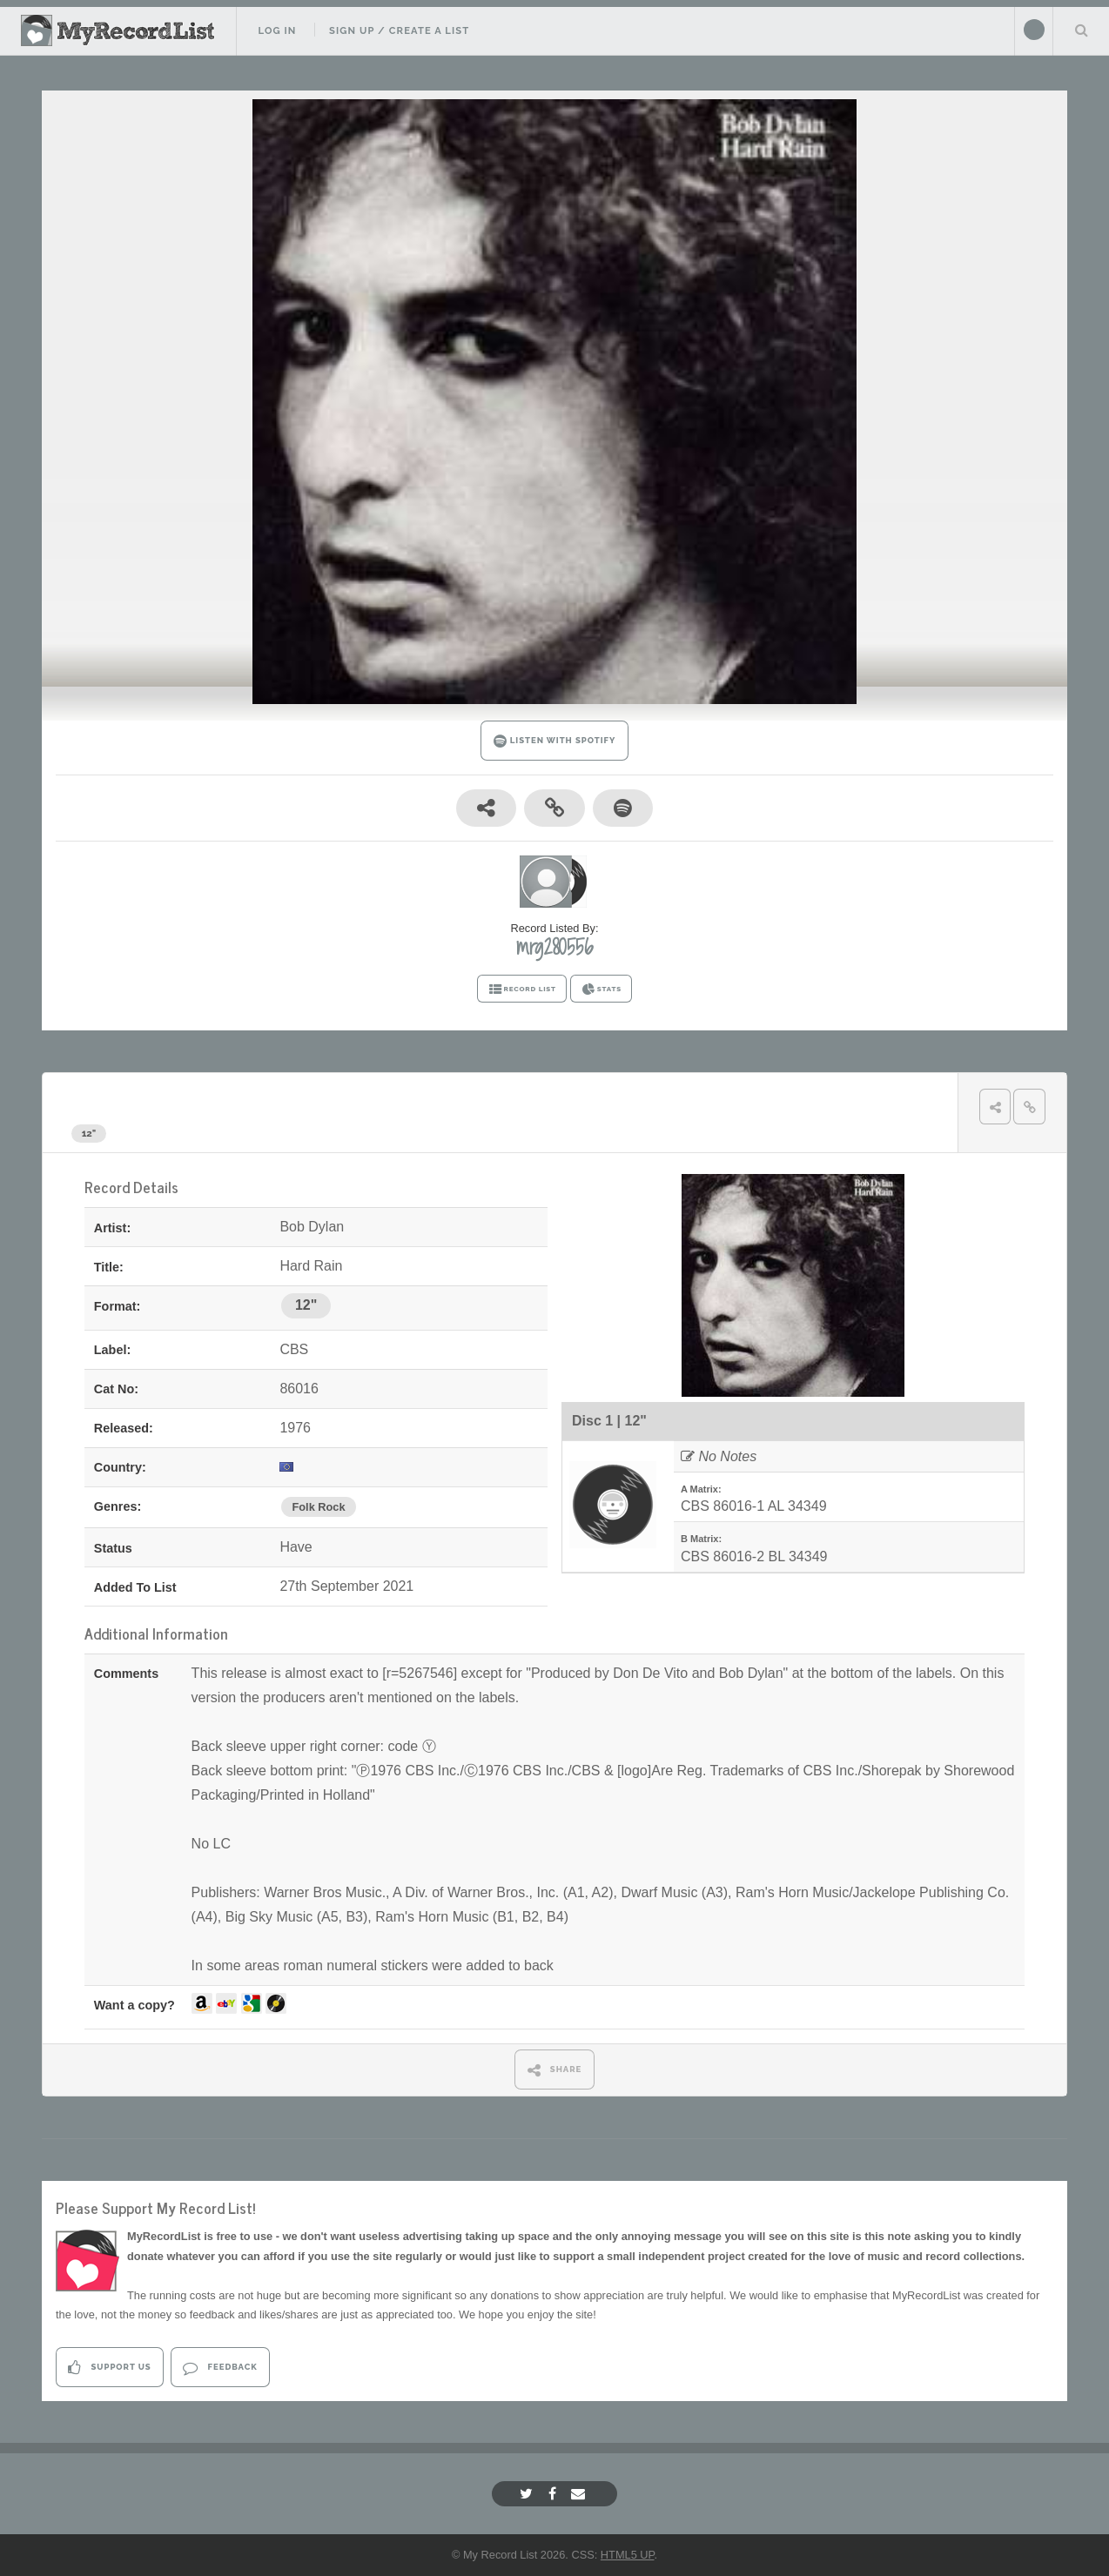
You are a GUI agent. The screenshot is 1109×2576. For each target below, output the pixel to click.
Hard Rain (207, 1100)
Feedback (220, 2367)
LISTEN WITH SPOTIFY (555, 741)
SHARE (555, 2070)
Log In (277, 30)
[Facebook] (554, 2493)
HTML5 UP (628, 2554)
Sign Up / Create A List (399, 30)
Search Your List (1081, 29)
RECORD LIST (521, 989)
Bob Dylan (111, 1100)
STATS (601, 989)
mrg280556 (554, 947)
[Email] (580, 2493)
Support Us (109, 2367)
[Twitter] (528, 2493)
